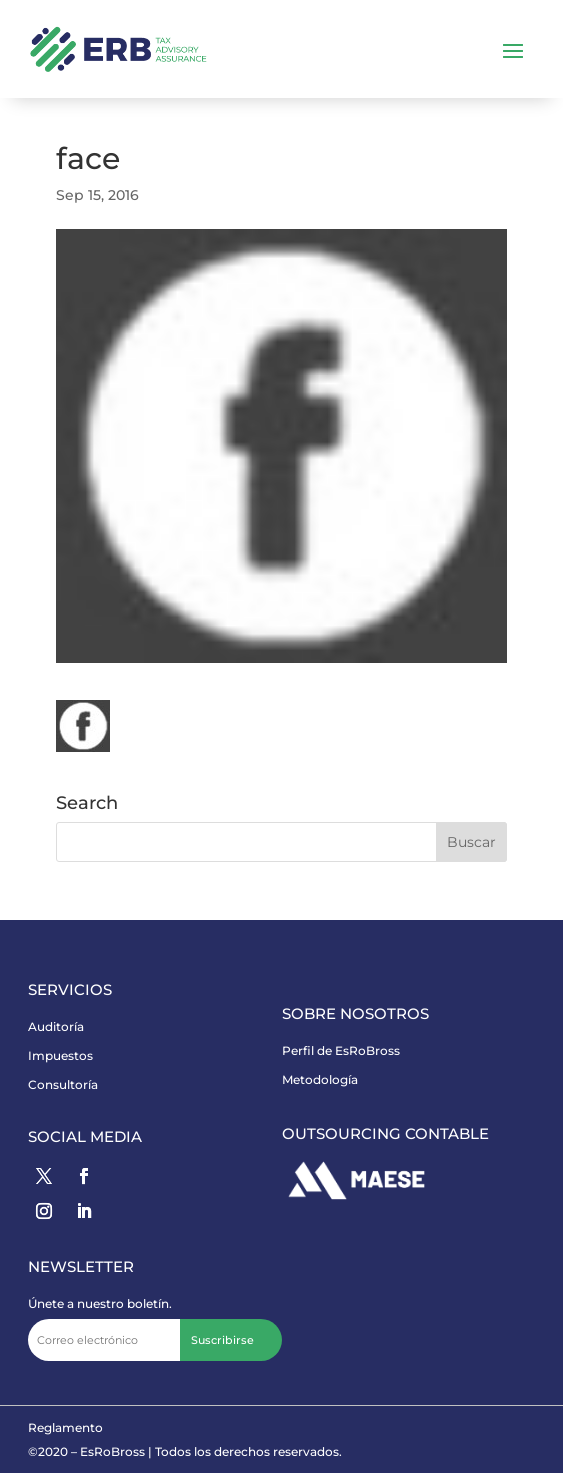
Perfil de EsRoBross (341, 1050)
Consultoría (63, 1084)
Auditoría (56, 1026)
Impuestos (60, 1055)
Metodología (320, 1079)
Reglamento (65, 1427)
